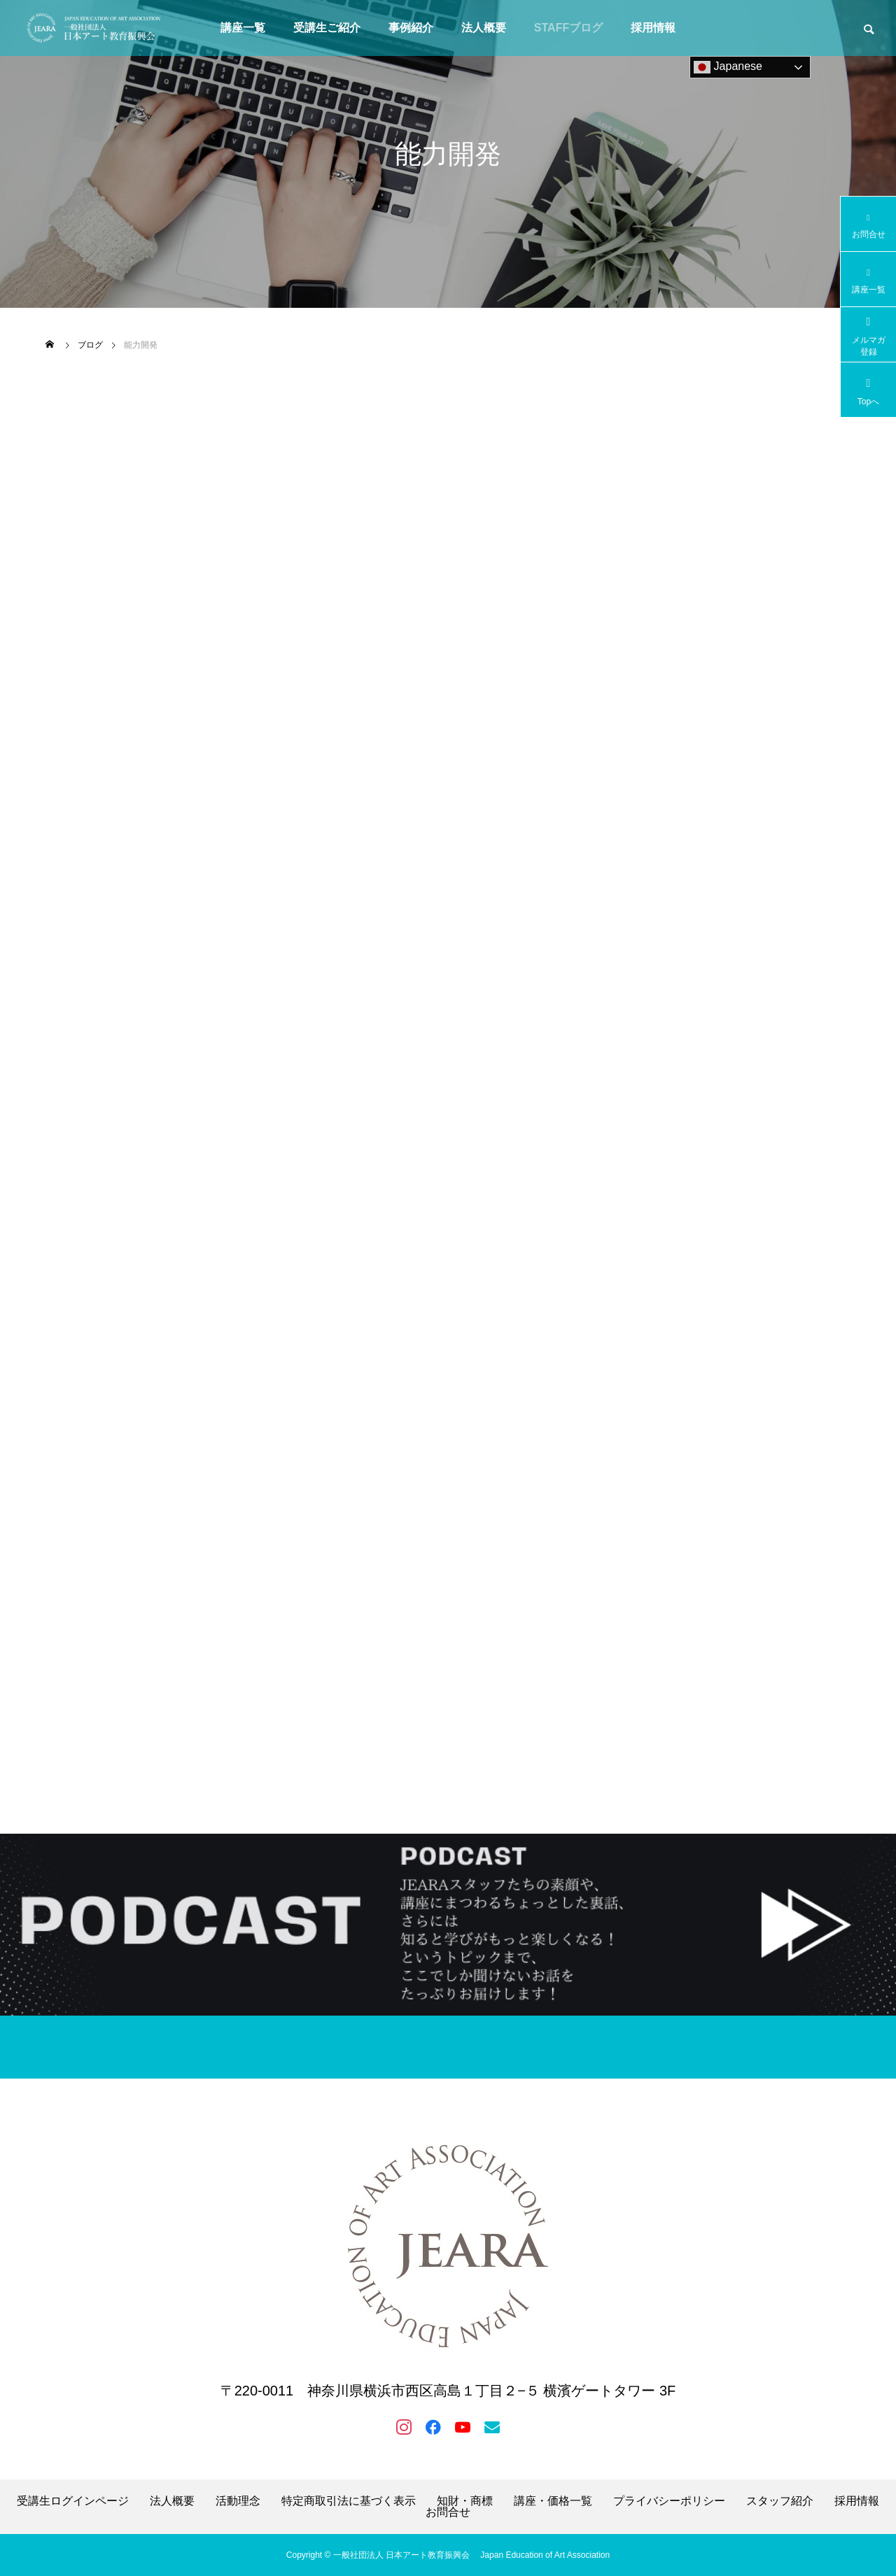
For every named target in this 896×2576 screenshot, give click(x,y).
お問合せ (448, 2512)
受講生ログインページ (73, 2501)
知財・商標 (465, 2501)
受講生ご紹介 (326, 28)
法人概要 (483, 28)
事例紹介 (410, 28)
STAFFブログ (568, 28)
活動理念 (238, 2501)
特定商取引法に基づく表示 (348, 2501)
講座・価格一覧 (553, 2501)
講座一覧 (242, 28)
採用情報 (653, 28)
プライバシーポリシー (669, 2501)
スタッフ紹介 (779, 2501)
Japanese (728, 67)
